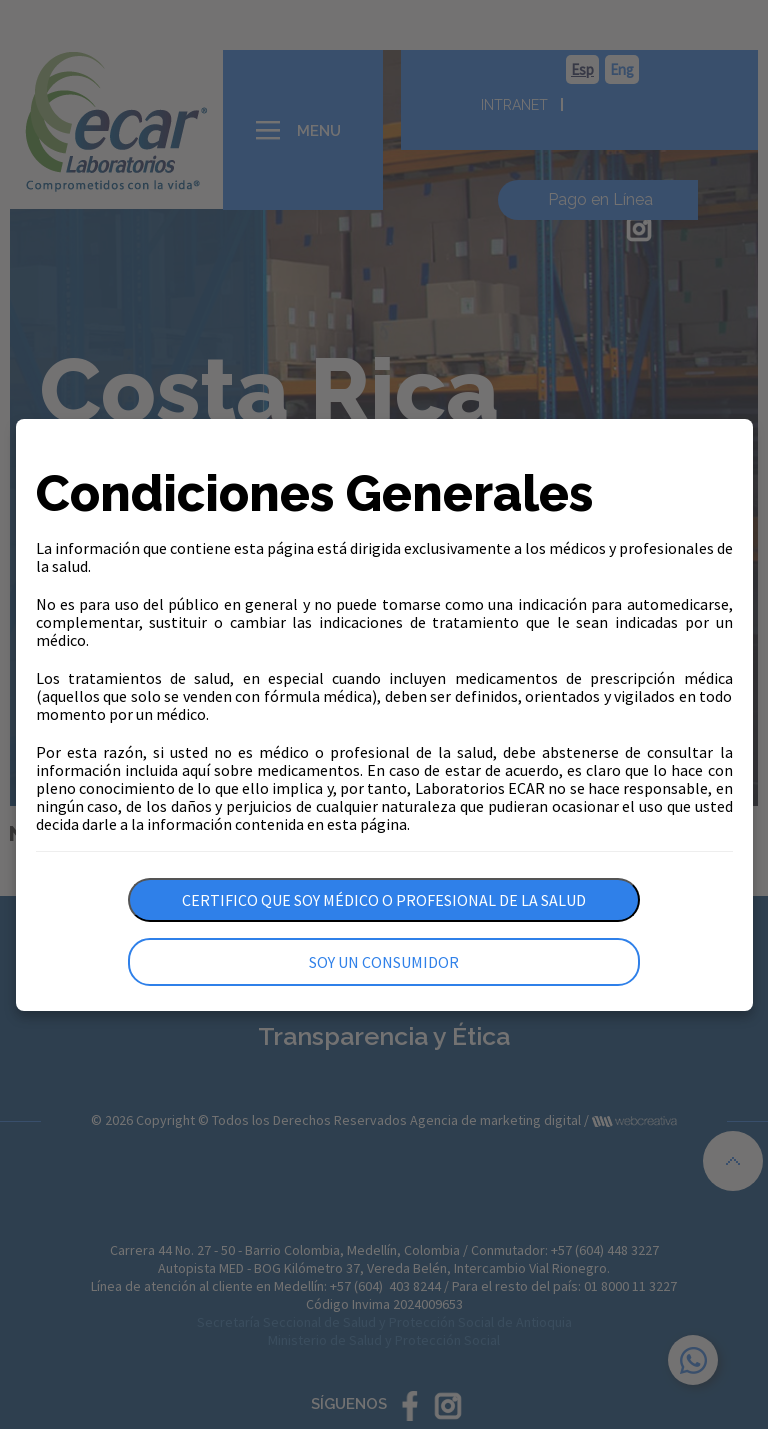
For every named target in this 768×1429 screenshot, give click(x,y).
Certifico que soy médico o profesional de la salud (384, 900)
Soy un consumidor (384, 962)
